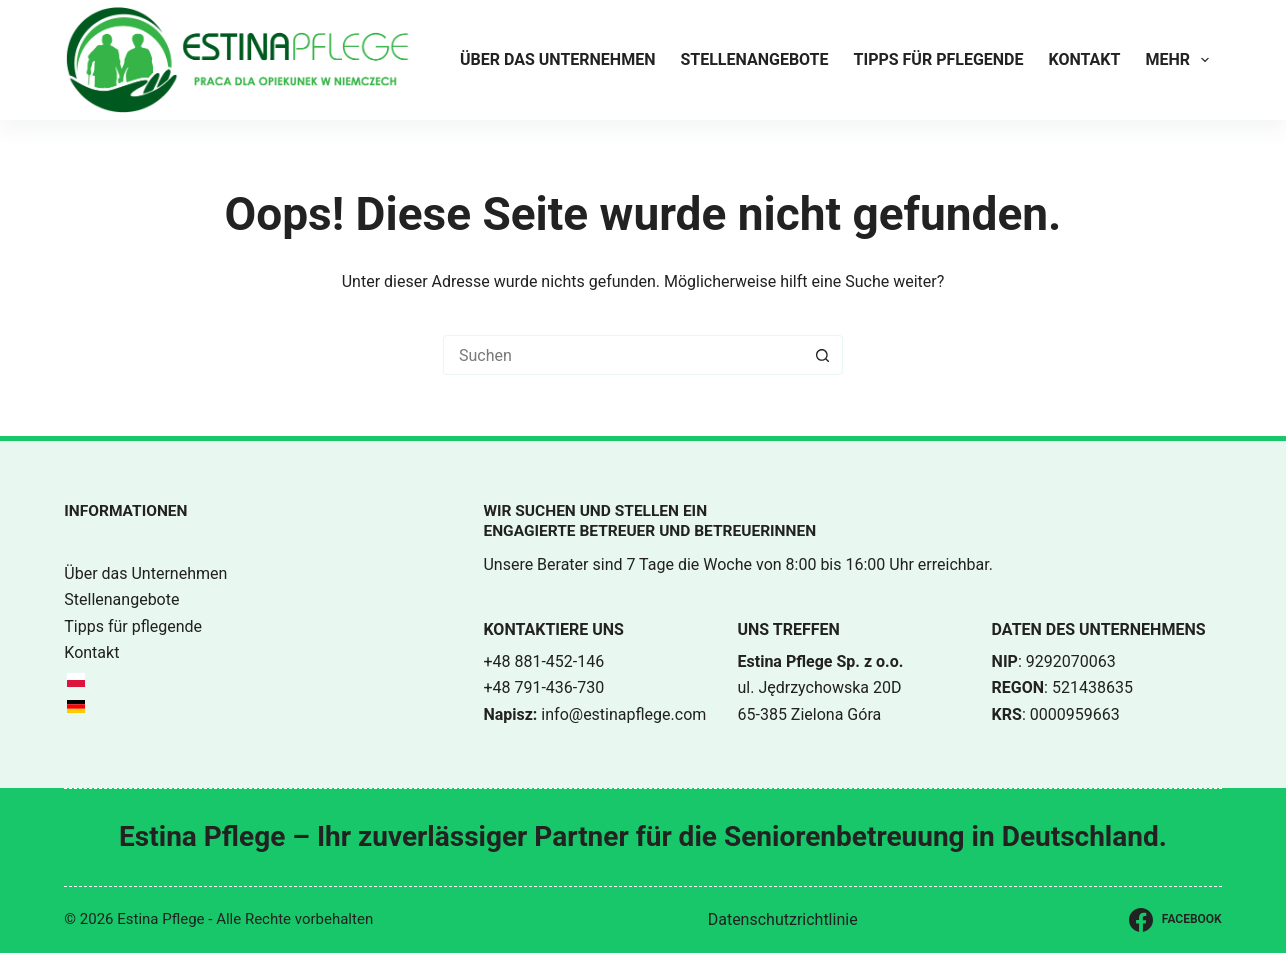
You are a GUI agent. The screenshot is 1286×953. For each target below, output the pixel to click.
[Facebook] (1175, 920)
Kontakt (1084, 59)
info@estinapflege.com (623, 714)
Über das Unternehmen (557, 59)
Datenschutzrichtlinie (783, 919)
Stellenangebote (754, 59)
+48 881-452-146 (543, 661)
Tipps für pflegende (939, 59)
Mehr (1181, 60)
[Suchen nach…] (623, 355)
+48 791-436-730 (543, 687)
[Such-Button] (823, 355)
